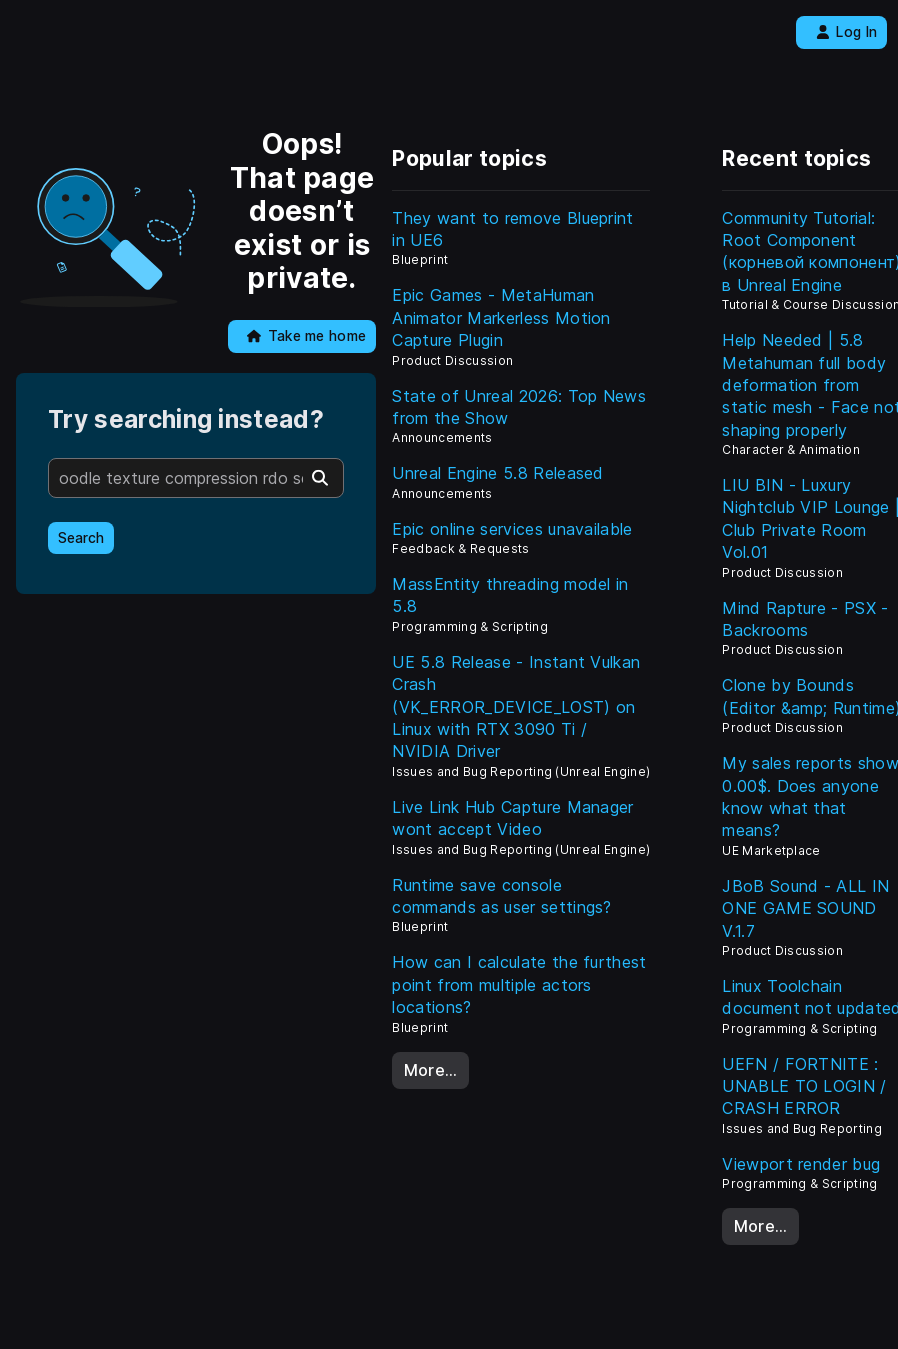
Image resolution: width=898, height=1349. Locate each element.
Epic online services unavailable (512, 529)
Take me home (306, 336)
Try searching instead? (186, 419)
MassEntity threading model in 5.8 (510, 595)
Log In (846, 32)
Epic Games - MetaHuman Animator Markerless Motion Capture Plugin (501, 317)
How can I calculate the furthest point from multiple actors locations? (519, 984)
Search (81, 538)
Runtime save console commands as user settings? (501, 896)
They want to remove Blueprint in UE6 (512, 229)
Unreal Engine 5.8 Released (497, 473)
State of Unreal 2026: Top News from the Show (519, 407)
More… (431, 1070)
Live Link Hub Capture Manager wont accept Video (512, 818)
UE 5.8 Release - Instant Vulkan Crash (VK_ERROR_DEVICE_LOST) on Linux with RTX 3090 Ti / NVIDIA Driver (516, 707)
